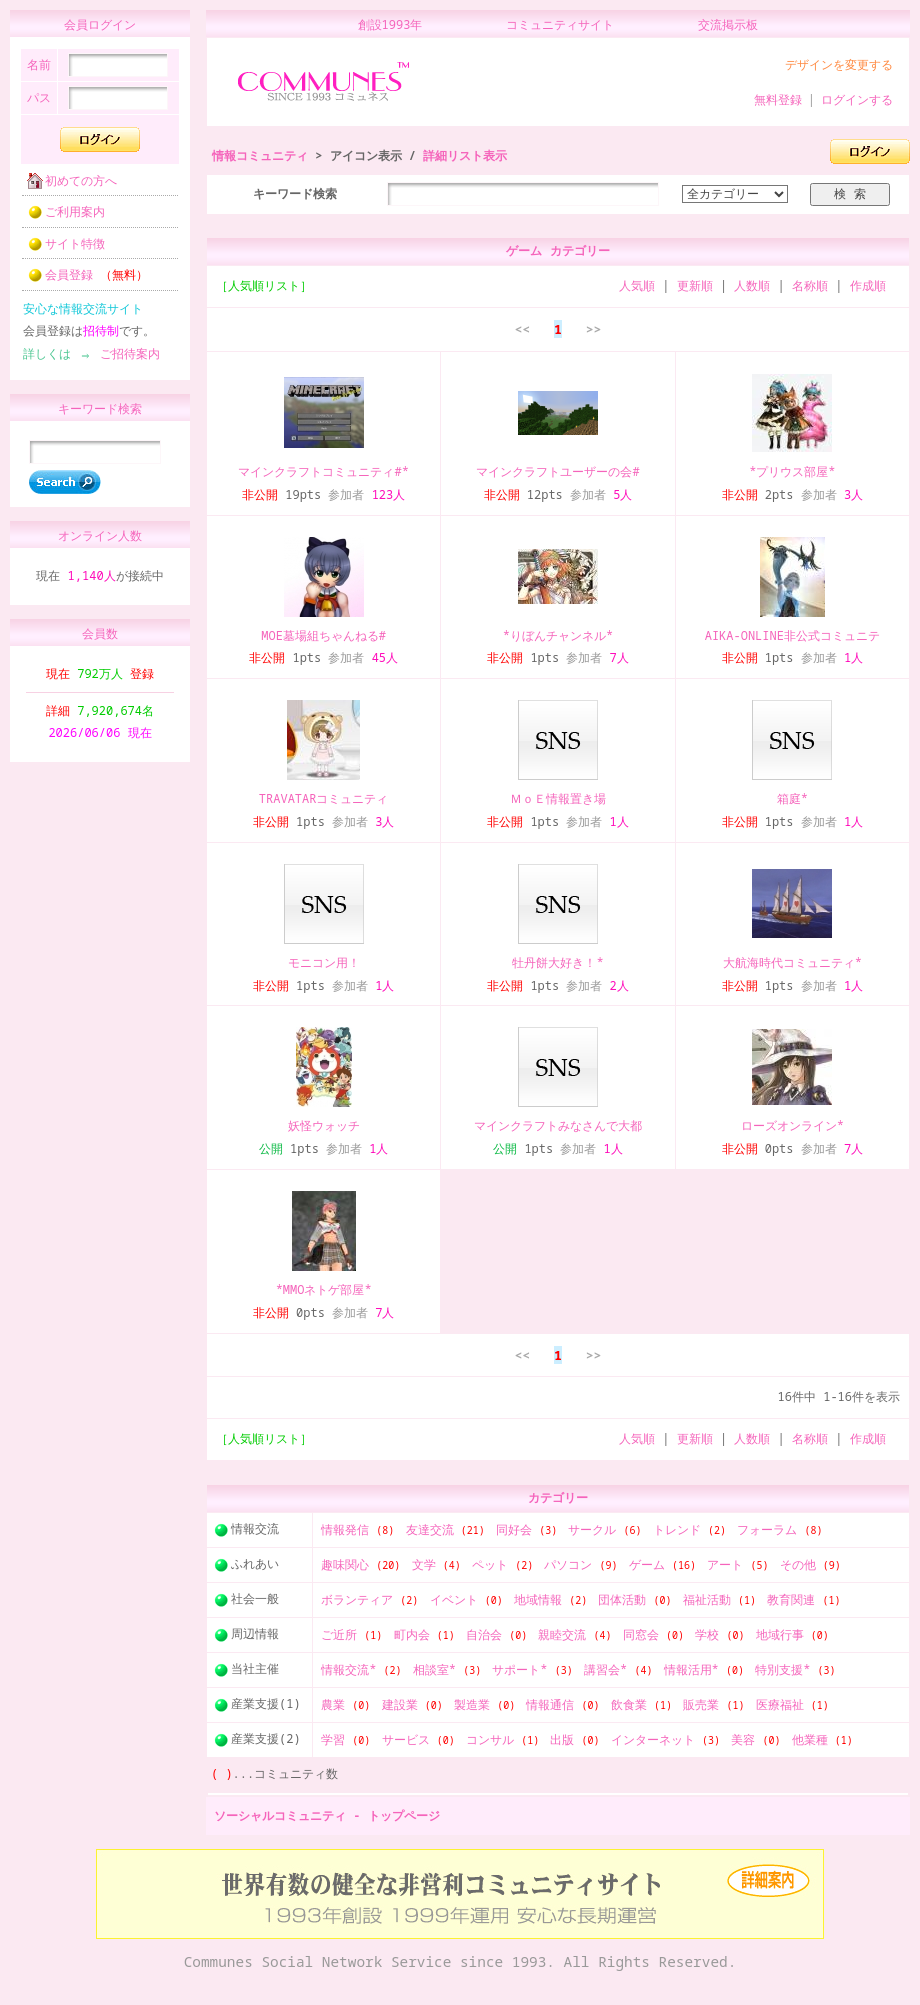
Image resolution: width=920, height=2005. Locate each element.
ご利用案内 (60, 217)
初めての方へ (66, 186)
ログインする (857, 99)
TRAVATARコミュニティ (324, 798)
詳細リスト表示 (465, 155)
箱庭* (792, 798)
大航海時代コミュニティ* (792, 962)
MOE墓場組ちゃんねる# (323, 635)
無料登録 (778, 99)
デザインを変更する (839, 64)
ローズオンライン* (792, 1125)
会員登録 (81, 280)
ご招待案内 (124, 359)
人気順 (637, 285)
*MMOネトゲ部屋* (324, 1289)
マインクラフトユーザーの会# (557, 471)
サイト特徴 (60, 249)
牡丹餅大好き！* (557, 962)
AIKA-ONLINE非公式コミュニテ (792, 635)
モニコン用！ (324, 962)
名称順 (810, 285)
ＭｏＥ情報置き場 (558, 798)
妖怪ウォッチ (324, 1125)
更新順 (695, 285)
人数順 (752, 285)
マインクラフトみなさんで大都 (558, 1125)
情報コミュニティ (260, 155)
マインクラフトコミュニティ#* (323, 471)
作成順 (868, 285)
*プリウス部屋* (792, 471)
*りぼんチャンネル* (558, 635)
